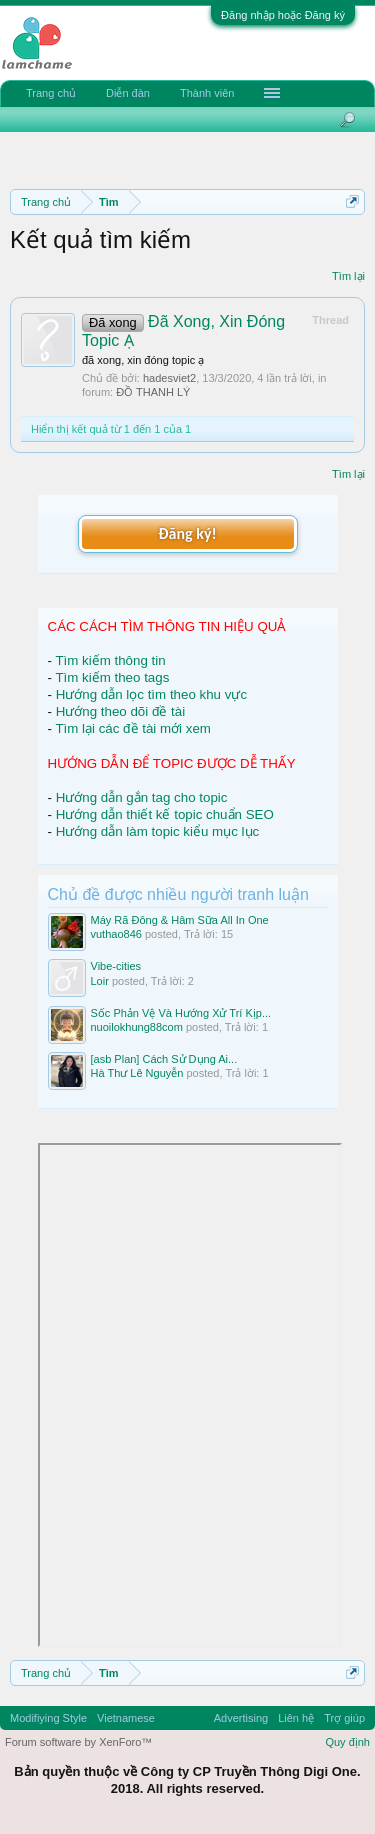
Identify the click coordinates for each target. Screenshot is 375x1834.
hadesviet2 (169, 378)
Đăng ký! (187, 533)
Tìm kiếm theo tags (112, 677)
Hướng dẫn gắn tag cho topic (142, 797)
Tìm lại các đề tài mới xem (133, 728)
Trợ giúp (344, 1718)
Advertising (241, 1718)
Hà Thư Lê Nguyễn (137, 1073)
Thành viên (207, 93)
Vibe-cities (116, 966)
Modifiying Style (48, 1718)
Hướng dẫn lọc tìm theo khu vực (151, 694)
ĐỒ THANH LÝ (153, 392)
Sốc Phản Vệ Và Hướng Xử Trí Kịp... (181, 1013)
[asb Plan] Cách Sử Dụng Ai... (164, 1059)
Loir (100, 981)
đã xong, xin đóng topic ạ (143, 360)
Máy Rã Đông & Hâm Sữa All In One (180, 920)
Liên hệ (296, 1718)
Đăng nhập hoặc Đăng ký (283, 15)
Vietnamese (126, 1718)
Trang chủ (51, 93)
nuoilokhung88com (137, 1027)
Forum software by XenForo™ (78, 1742)
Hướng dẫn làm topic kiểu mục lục (158, 831)
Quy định (347, 1742)
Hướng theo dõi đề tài (120, 711)
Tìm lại (348, 276)
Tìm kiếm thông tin (110, 660)
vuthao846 (116, 934)
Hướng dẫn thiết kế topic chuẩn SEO (165, 814)
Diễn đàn (128, 93)
